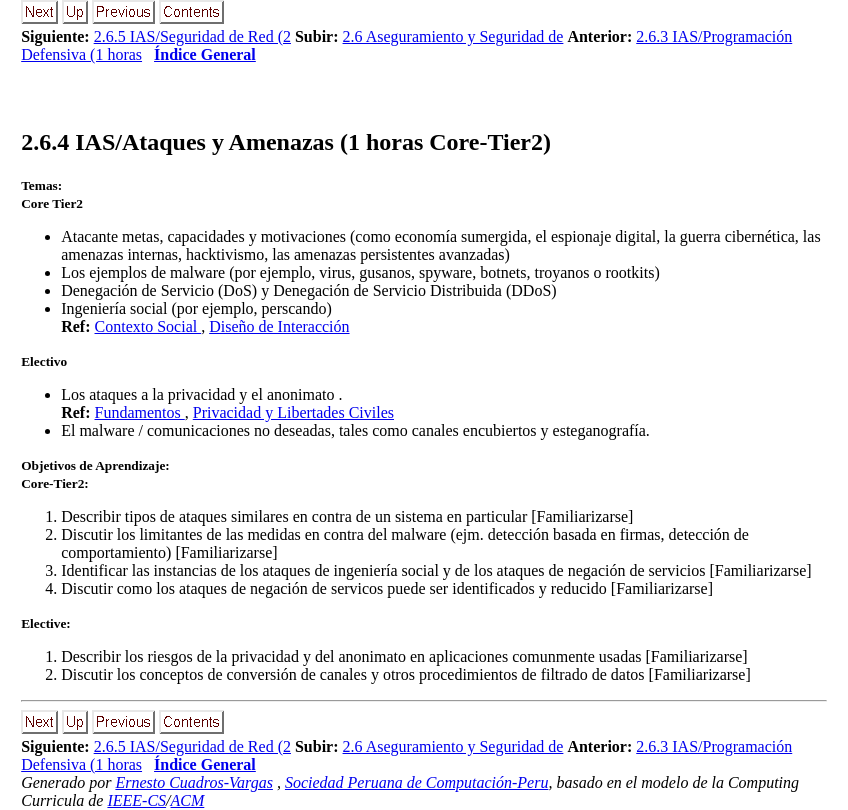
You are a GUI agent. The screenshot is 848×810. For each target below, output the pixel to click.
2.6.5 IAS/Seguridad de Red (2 (192, 36)
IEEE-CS (136, 800)
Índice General (205, 54)
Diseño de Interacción (279, 326)
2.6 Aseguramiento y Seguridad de (453, 36)
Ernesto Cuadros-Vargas (194, 782)
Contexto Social (148, 326)
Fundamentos (140, 412)
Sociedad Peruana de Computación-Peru (417, 782)
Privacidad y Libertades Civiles (293, 412)
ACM (188, 800)
